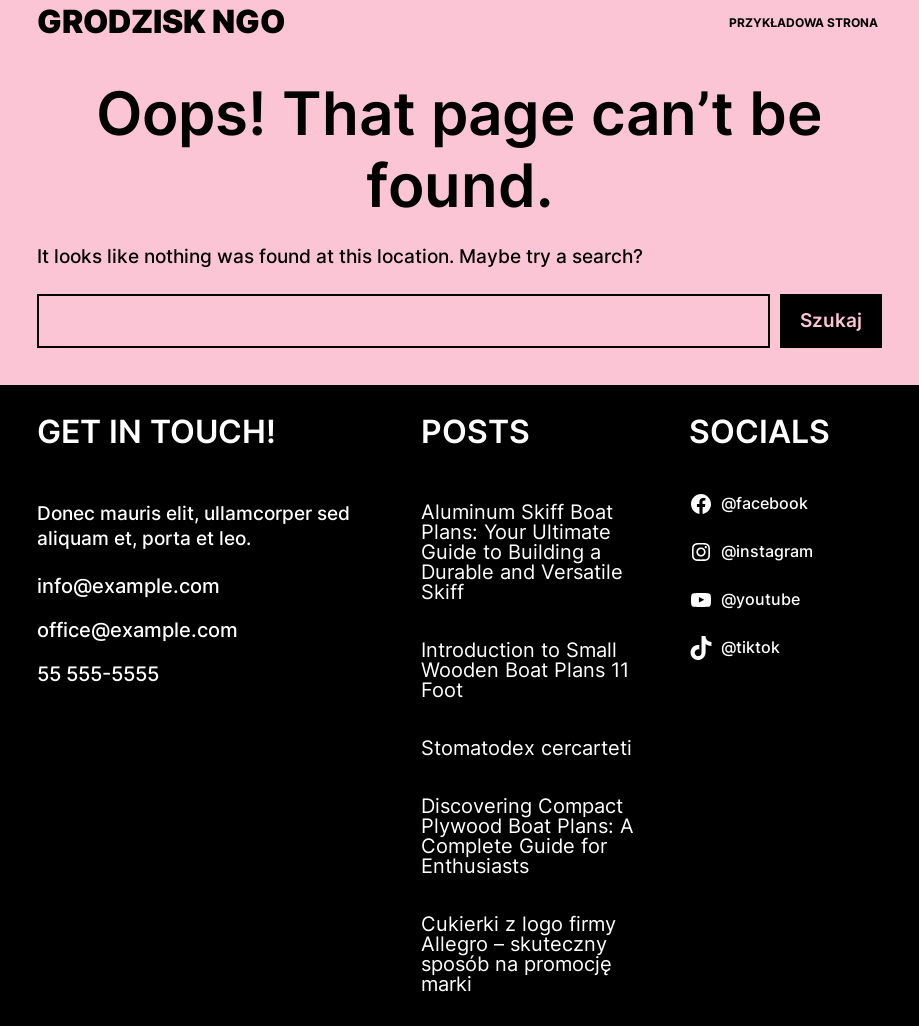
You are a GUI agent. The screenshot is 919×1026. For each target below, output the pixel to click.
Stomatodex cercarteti (526, 748)
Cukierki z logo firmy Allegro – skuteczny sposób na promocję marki (518, 954)
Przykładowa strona (803, 22)
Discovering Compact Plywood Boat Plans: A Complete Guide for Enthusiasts (527, 836)
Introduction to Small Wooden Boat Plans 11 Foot (525, 670)
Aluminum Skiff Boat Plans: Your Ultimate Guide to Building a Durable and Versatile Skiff (522, 552)
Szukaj (831, 320)
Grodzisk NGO (161, 22)
